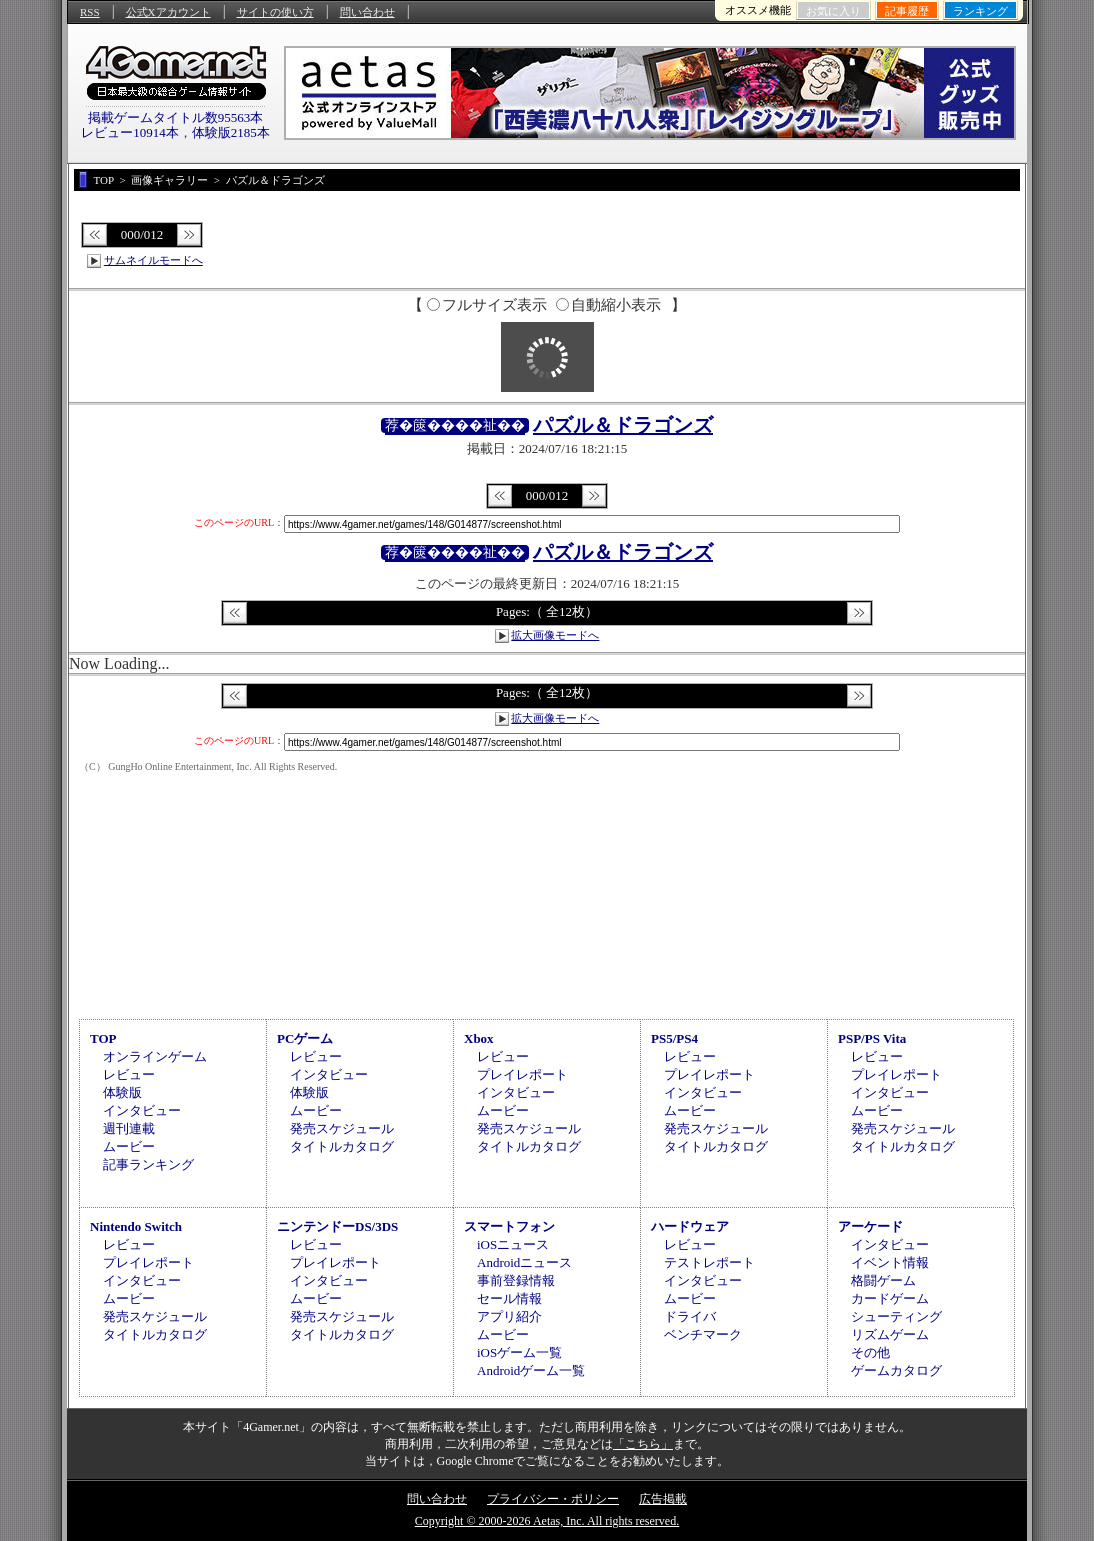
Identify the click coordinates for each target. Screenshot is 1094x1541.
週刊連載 (129, 1128)
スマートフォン (509, 1226)
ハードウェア (690, 1226)
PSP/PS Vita (872, 1038)
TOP (103, 1038)
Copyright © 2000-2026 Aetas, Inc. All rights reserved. (547, 1521)
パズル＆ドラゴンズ (623, 425)
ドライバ (690, 1316)
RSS (90, 12)
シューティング (896, 1316)
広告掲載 (663, 1499)
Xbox (479, 1038)
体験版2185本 (231, 132)
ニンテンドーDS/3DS (337, 1226)
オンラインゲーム (155, 1056)
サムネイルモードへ (153, 260)
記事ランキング (148, 1164)
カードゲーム (890, 1298)
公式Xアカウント (168, 12)
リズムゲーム (890, 1334)
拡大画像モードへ (555, 635)
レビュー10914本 (130, 132)
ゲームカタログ (896, 1370)
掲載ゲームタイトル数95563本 (176, 117)
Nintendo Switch (136, 1226)
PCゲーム (305, 1038)
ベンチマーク (703, 1334)
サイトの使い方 (275, 12)
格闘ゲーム (883, 1280)
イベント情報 (890, 1262)
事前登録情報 (516, 1280)
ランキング (980, 11)
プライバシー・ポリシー (553, 1499)
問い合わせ (367, 12)
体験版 (122, 1092)
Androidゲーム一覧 (531, 1370)
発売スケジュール (342, 1128)
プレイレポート (522, 1074)
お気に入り (833, 11)
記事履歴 (907, 11)
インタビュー (142, 1110)
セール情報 (509, 1298)
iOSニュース (513, 1244)
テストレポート (709, 1262)
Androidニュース (524, 1262)
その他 (870, 1352)
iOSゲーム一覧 (519, 1352)
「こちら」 (643, 1444)
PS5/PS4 (674, 1038)
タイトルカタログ (342, 1146)
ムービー (129, 1146)
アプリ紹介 (509, 1316)
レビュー (129, 1074)
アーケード (870, 1226)
